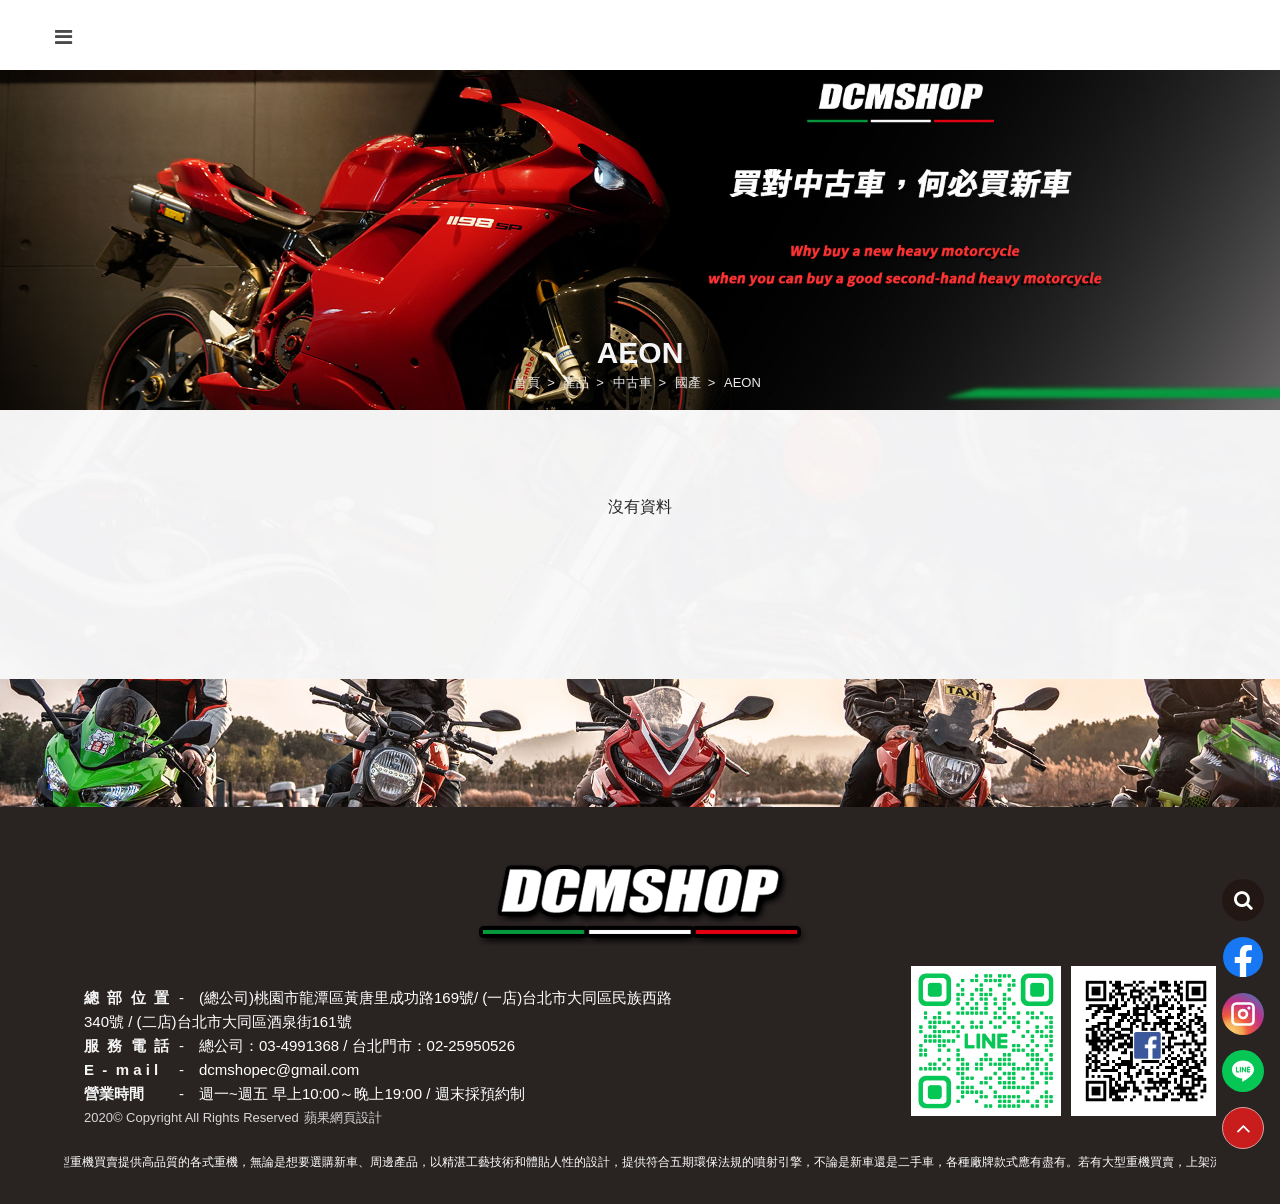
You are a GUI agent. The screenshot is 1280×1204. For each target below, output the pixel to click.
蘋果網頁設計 (343, 1117)
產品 (576, 382)
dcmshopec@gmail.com (279, 1069)
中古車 (632, 382)
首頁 (527, 382)
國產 (688, 382)
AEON (742, 382)
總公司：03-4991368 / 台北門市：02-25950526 (357, 1045)
